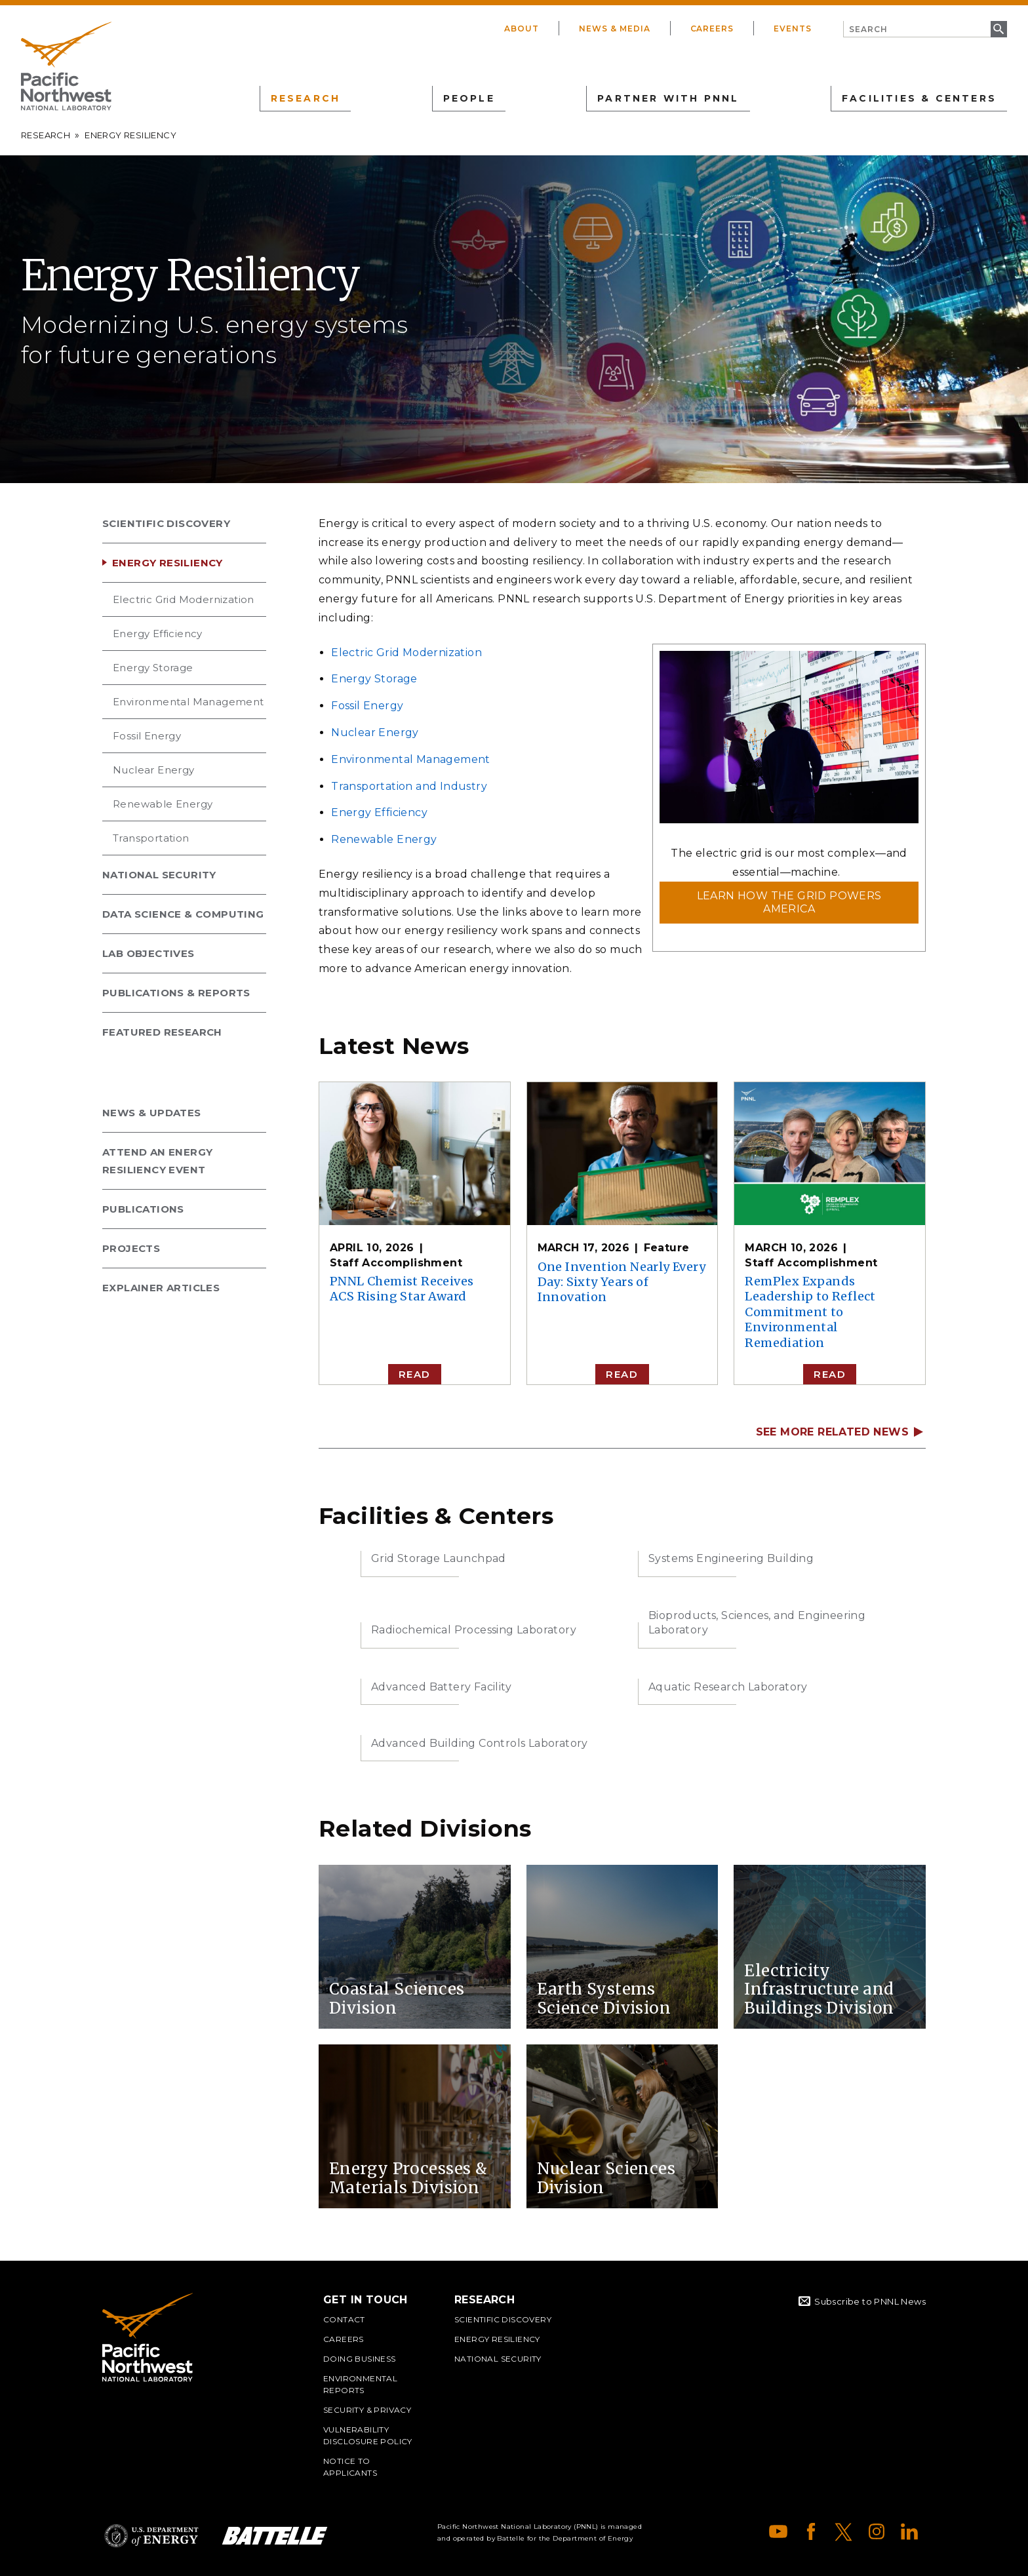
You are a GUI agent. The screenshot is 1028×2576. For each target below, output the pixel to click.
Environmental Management (188, 701)
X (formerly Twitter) (844, 2531)
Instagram (876, 2531)
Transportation (151, 838)
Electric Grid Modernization (183, 599)
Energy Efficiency (158, 633)
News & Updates (151, 1112)
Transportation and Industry (409, 786)
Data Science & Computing (183, 914)
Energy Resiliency (167, 562)
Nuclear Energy (154, 770)
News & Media (614, 28)
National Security (159, 874)
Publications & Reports (176, 992)
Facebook (811, 2531)
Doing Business (359, 2359)
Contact (344, 2319)
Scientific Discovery (166, 523)
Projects (131, 1248)
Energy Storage (153, 667)
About (521, 28)
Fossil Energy (147, 736)
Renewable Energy (162, 804)
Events (793, 28)
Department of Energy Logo (151, 2535)
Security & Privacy (367, 2410)
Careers (712, 28)
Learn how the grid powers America (789, 902)
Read (415, 1374)
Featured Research (162, 1032)
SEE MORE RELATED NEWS (832, 1432)
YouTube (778, 2531)
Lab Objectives (148, 953)
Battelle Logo (275, 2536)
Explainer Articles (161, 1287)
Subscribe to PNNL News (870, 2301)
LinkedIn (909, 2531)
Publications (143, 1209)
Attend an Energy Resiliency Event (157, 1161)
